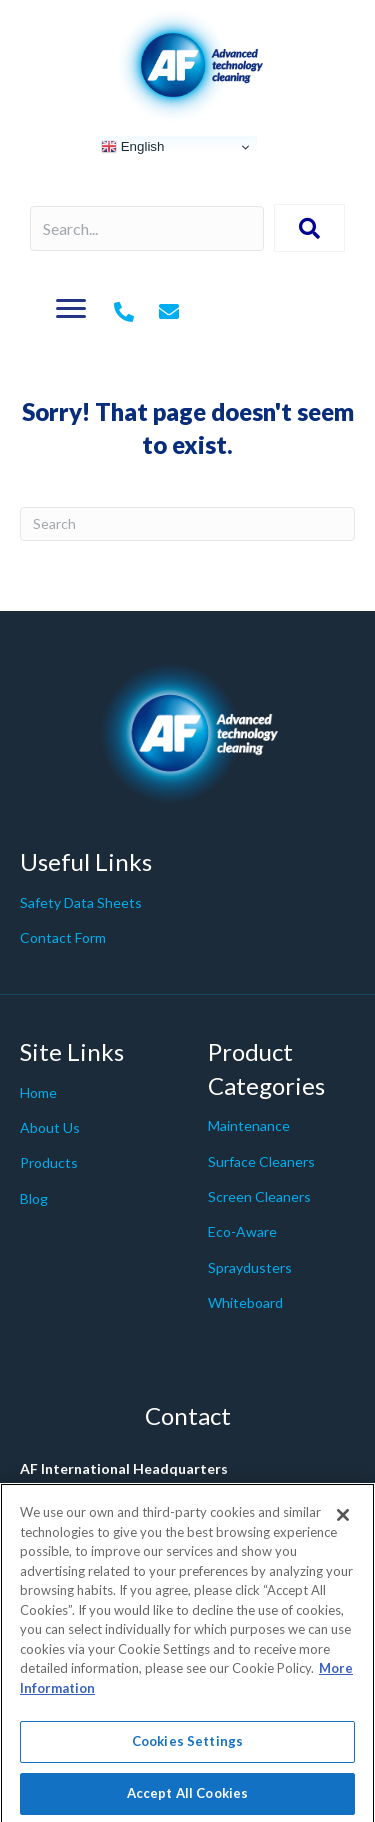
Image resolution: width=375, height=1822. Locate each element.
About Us (50, 1127)
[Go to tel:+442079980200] (124, 313)
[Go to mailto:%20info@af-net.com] (169, 313)
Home (38, 1092)
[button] (309, 228)
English (132, 147)
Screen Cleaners (259, 1196)
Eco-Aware (242, 1231)
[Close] (343, 1524)
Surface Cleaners (261, 1161)
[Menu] (71, 309)
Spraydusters (250, 1267)
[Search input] (147, 228)
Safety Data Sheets (81, 902)
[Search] (187, 524)
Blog (34, 1198)
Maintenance (249, 1125)
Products (49, 1162)
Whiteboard (245, 1302)
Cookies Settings (187, 1750)
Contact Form (63, 937)
